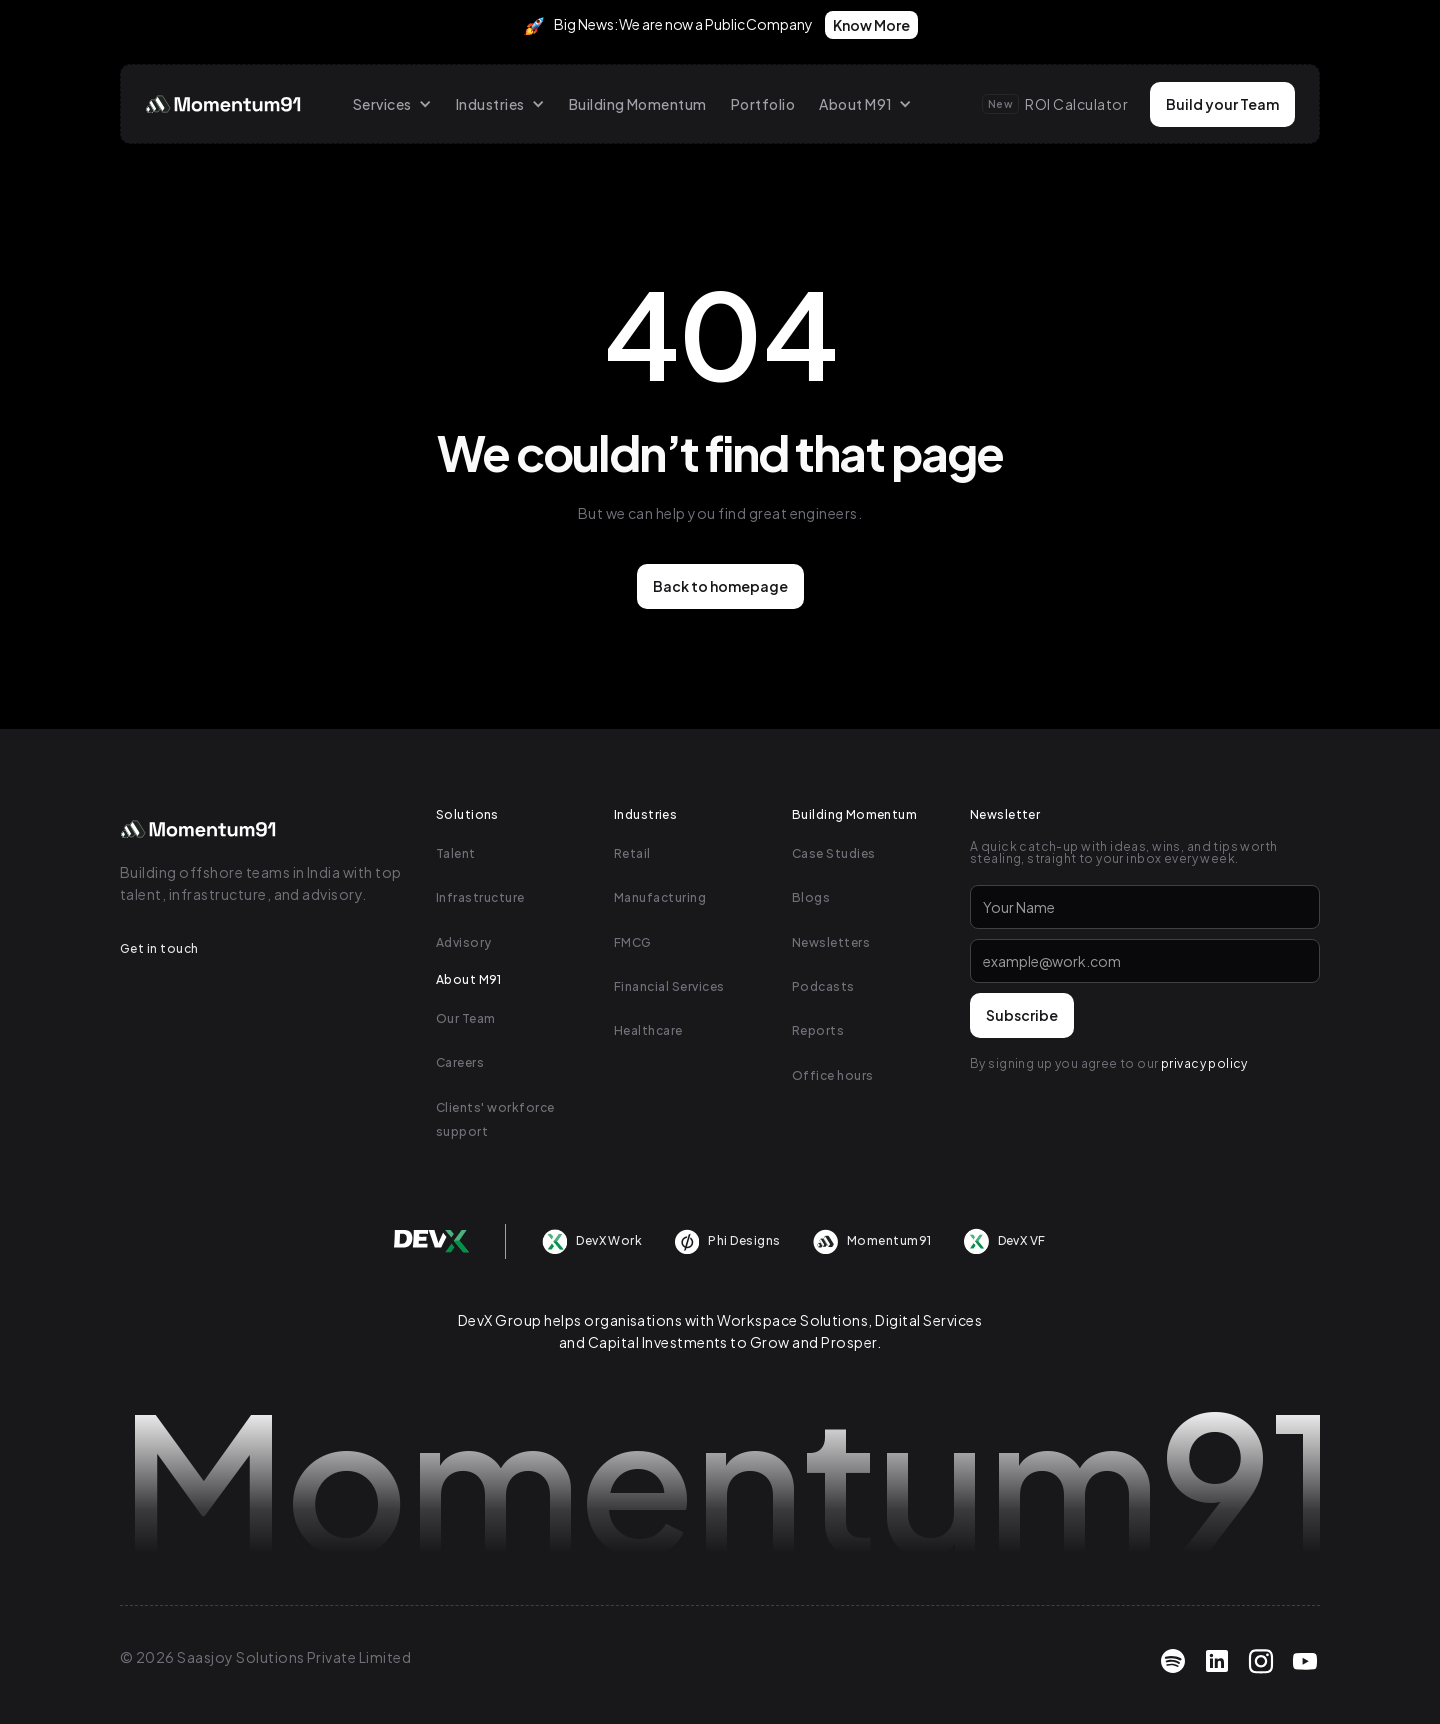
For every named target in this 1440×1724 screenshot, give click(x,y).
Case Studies (834, 853)
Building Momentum (638, 104)
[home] (225, 104)
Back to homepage (720, 586)
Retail (632, 853)
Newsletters (831, 942)
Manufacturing (660, 897)
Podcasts (823, 986)
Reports (818, 1030)
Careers (460, 1062)
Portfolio (763, 104)
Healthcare (648, 1030)
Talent (456, 853)
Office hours (833, 1075)
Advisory (464, 942)
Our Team (466, 1018)
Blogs (811, 897)
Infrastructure (480, 897)
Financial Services (669, 986)
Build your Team (1222, 104)
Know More (871, 25)
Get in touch (159, 948)
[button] (392, 104)
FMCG (633, 942)
